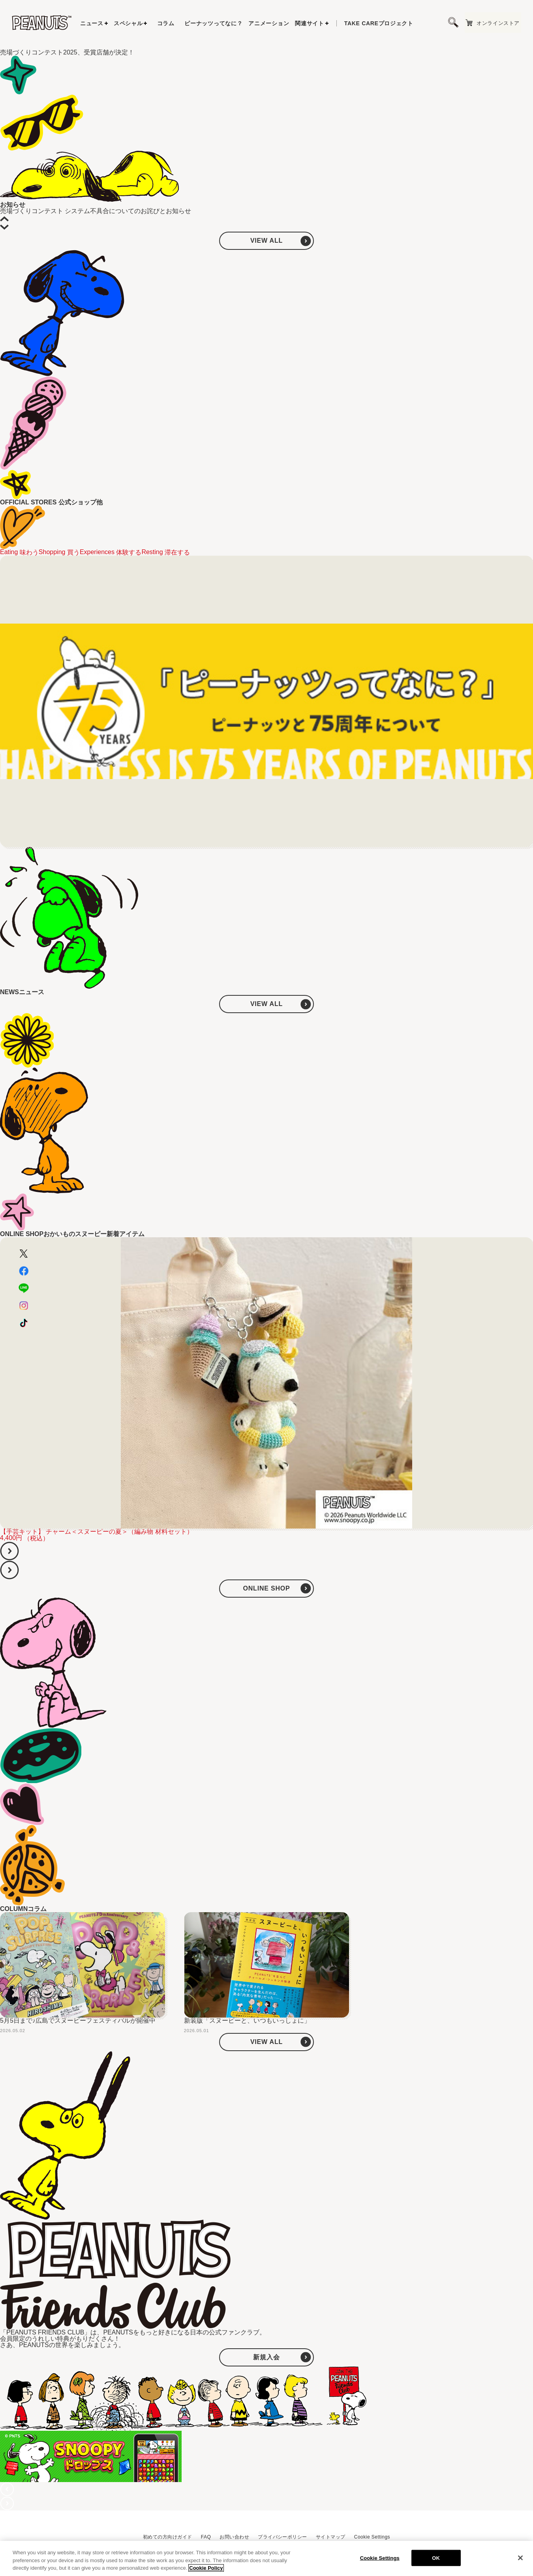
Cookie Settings (372, 2537)
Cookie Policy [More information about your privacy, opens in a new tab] (206, 2569)
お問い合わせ (234, 2537)
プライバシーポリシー (282, 2537)
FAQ (206, 2537)
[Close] (520, 2559)
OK (436, 2559)
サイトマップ (330, 2537)
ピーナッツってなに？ (213, 23)
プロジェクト (378, 23)
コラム (166, 23)
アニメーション (268, 23)
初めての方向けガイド (167, 2537)
